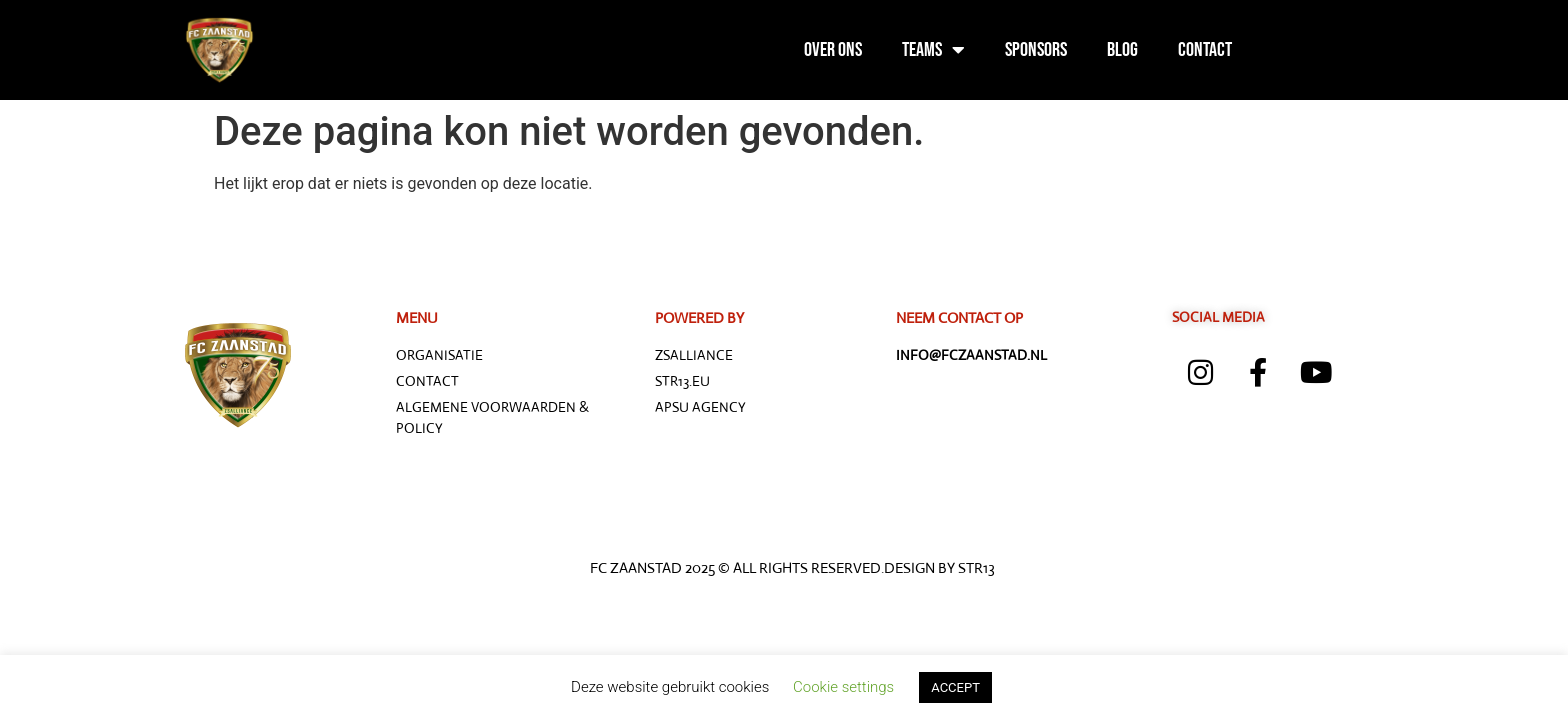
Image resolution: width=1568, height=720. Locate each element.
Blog (1122, 50)
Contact (1205, 50)
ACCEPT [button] (955, 687)
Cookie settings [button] (843, 687)
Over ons (833, 50)
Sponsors (1036, 50)
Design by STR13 (939, 567)
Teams (933, 50)
